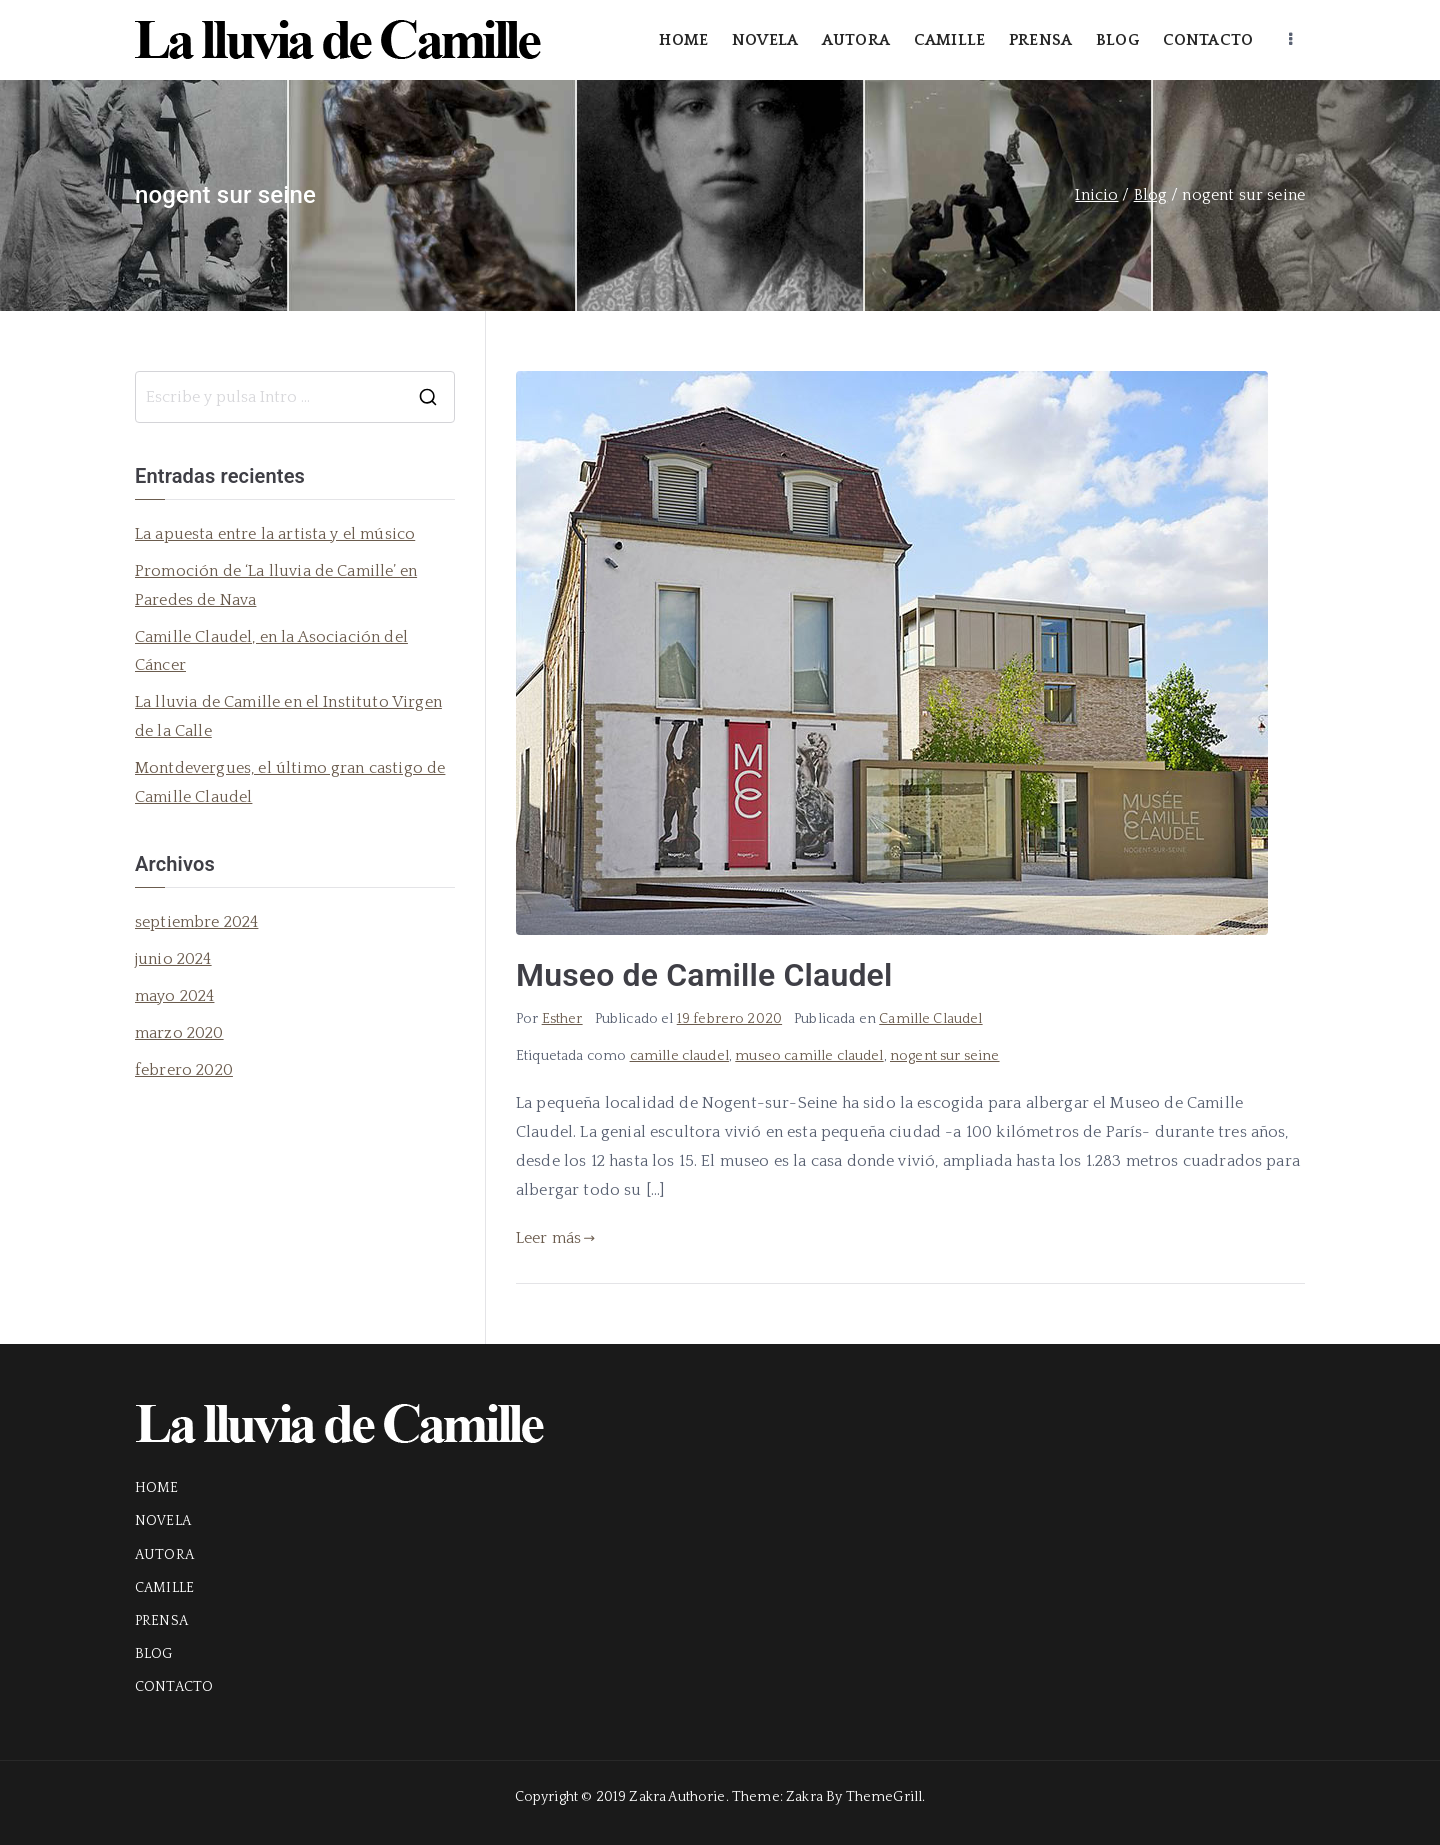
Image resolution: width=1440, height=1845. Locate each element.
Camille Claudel (930, 1019)
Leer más (556, 1238)
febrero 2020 (184, 1070)
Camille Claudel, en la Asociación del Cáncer (271, 651)
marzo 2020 (179, 1033)
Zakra (804, 1797)
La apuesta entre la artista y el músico (275, 534)
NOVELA (765, 40)
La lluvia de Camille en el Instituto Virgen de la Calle (288, 716)
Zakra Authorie (677, 1797)
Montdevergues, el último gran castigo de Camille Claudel (290, 782)
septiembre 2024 (196, 922)
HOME (683, 40)
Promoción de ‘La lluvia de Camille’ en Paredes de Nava (276, 585)
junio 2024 (173, 959)
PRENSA (1040, 40)
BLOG (1117, 40)
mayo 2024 (174, 996)
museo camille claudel (809, 1056)
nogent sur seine (945, 1056)
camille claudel (679, 1056)
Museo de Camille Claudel (704, 975)
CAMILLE (949, 40)
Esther (562, 1019)
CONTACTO (1208, 40)
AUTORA (856, 40)
